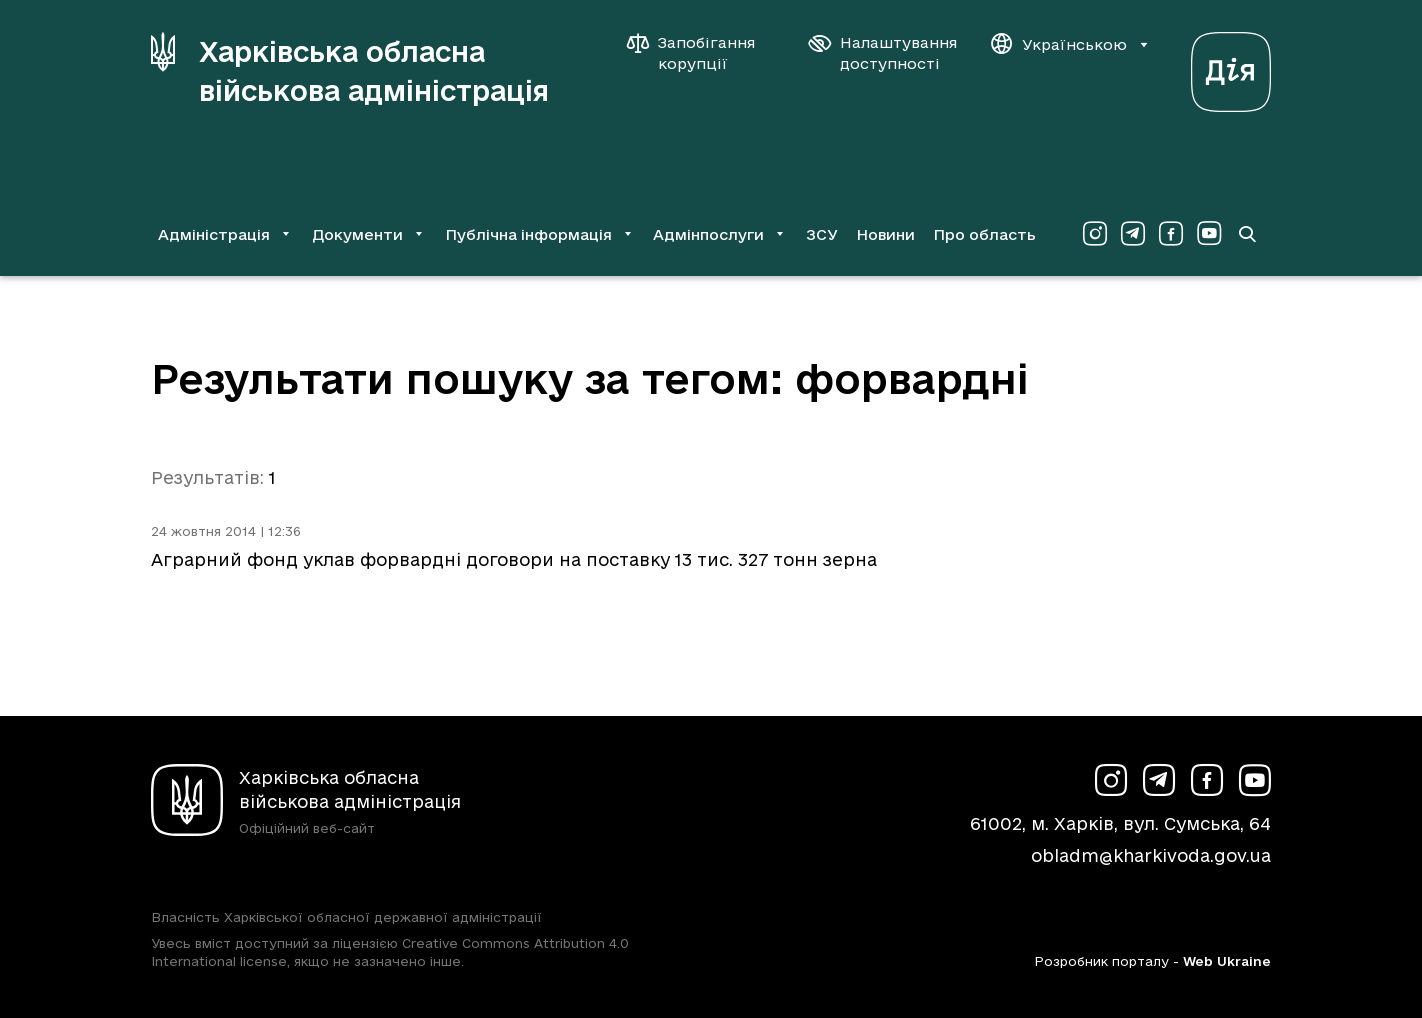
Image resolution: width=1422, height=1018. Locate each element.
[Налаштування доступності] (883, 53)
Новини (885, 234)
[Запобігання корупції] (701, 53)
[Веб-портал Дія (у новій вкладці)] (1231, 66)
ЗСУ (822, 234)
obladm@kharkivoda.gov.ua (1151, 855)
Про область (984, 234)
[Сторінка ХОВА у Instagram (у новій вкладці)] (1095, 234)
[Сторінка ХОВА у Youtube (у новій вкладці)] (1209, 234)
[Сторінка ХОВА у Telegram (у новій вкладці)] (1133, 234)
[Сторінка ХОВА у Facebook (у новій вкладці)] (1171, 234)
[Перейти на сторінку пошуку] (1247, 234)
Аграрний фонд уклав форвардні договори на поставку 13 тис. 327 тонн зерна (514, 559)
